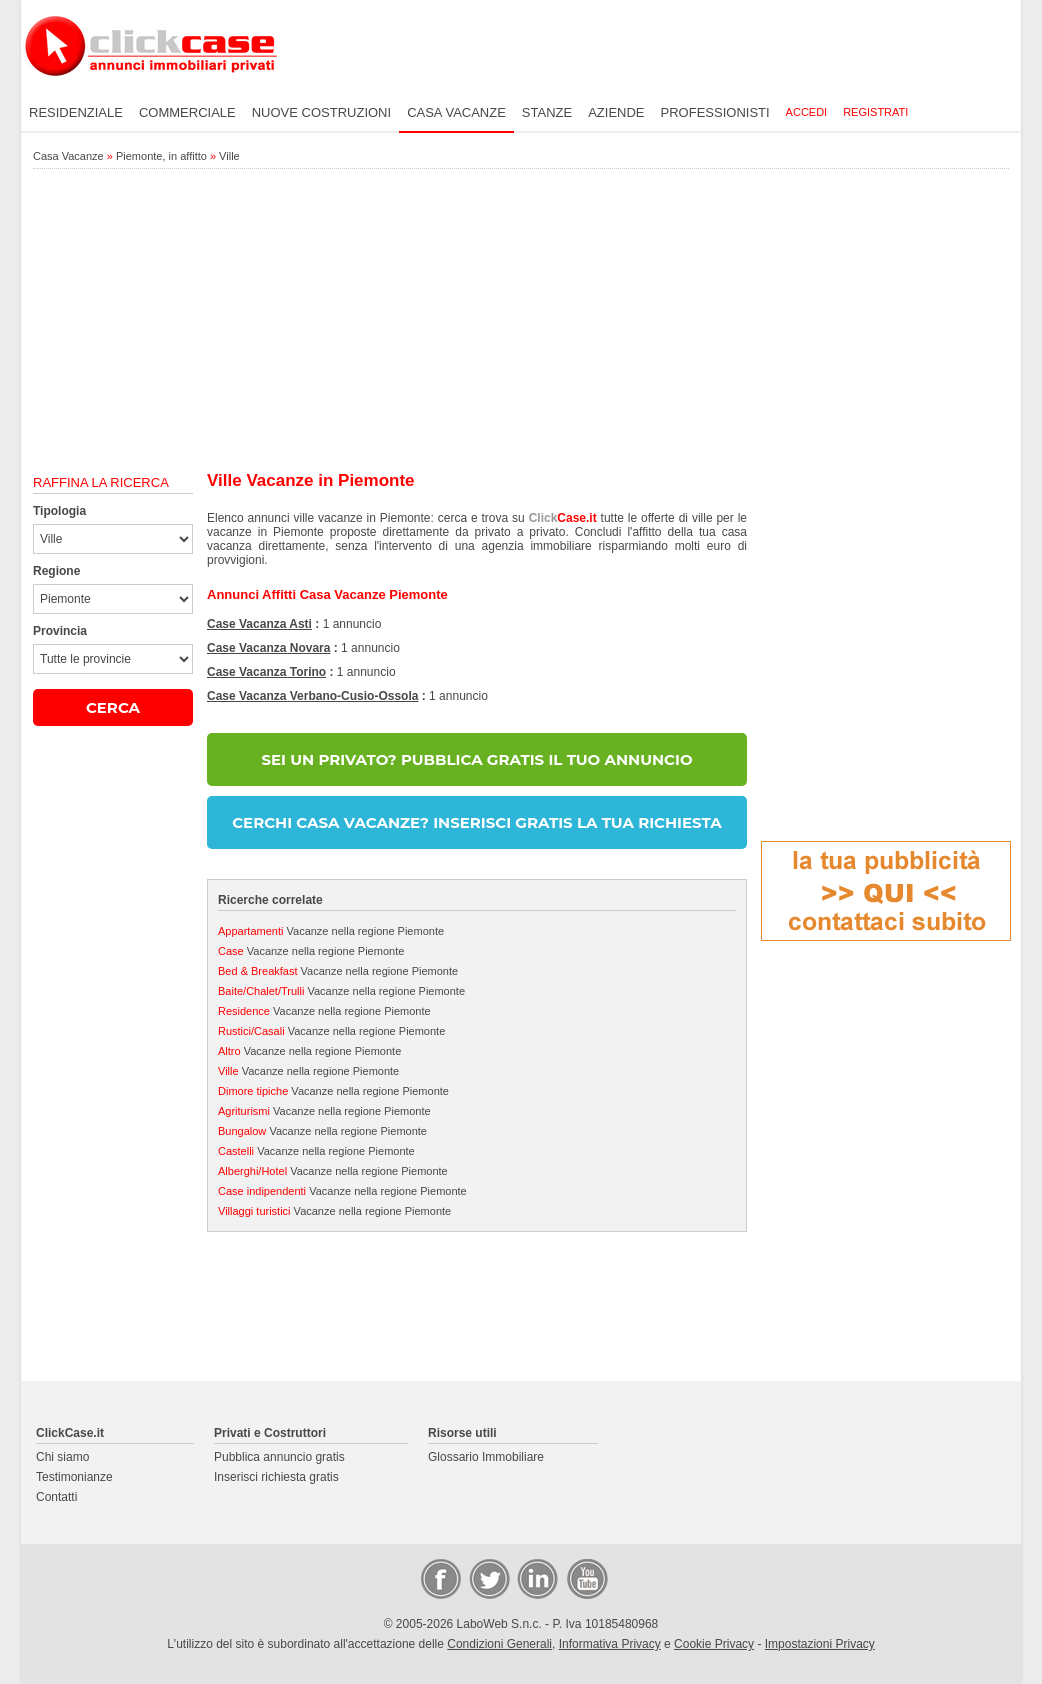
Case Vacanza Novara (268, 648)
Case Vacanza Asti (259, 624)
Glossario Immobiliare (486, 1457)
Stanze (547, 112)
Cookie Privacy (714, 1644)
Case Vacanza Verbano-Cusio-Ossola (312, 696)
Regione (56, 571)
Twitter (488, 1578)
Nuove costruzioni (321, 112)
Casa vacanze (456, 112)
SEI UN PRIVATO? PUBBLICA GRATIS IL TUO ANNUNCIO (476, 759)
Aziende (616, 112)
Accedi (807, 112)
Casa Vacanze (68, 156)
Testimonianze (74, 1477)
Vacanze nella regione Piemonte (331, 931)
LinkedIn (536, 1578)
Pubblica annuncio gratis (279, 1457)
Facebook (440, 1578)
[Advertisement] (521, 321)
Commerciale (187, 112)
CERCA (113, 707)
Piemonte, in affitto (161, 156)
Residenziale (76, 112)
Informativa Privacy (610, 1644)
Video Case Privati (586, 1578)
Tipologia (59, 511)
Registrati (875, 112)
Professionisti (715, 112)
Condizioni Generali (499, 1644)
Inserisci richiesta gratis (276, 1477)
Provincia (60, 631)
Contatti (56, 1497)
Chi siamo (62, 1457)
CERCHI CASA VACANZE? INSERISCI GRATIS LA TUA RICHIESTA (476, 822)
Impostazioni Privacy (820, 1644)
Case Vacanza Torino (266, 672)
